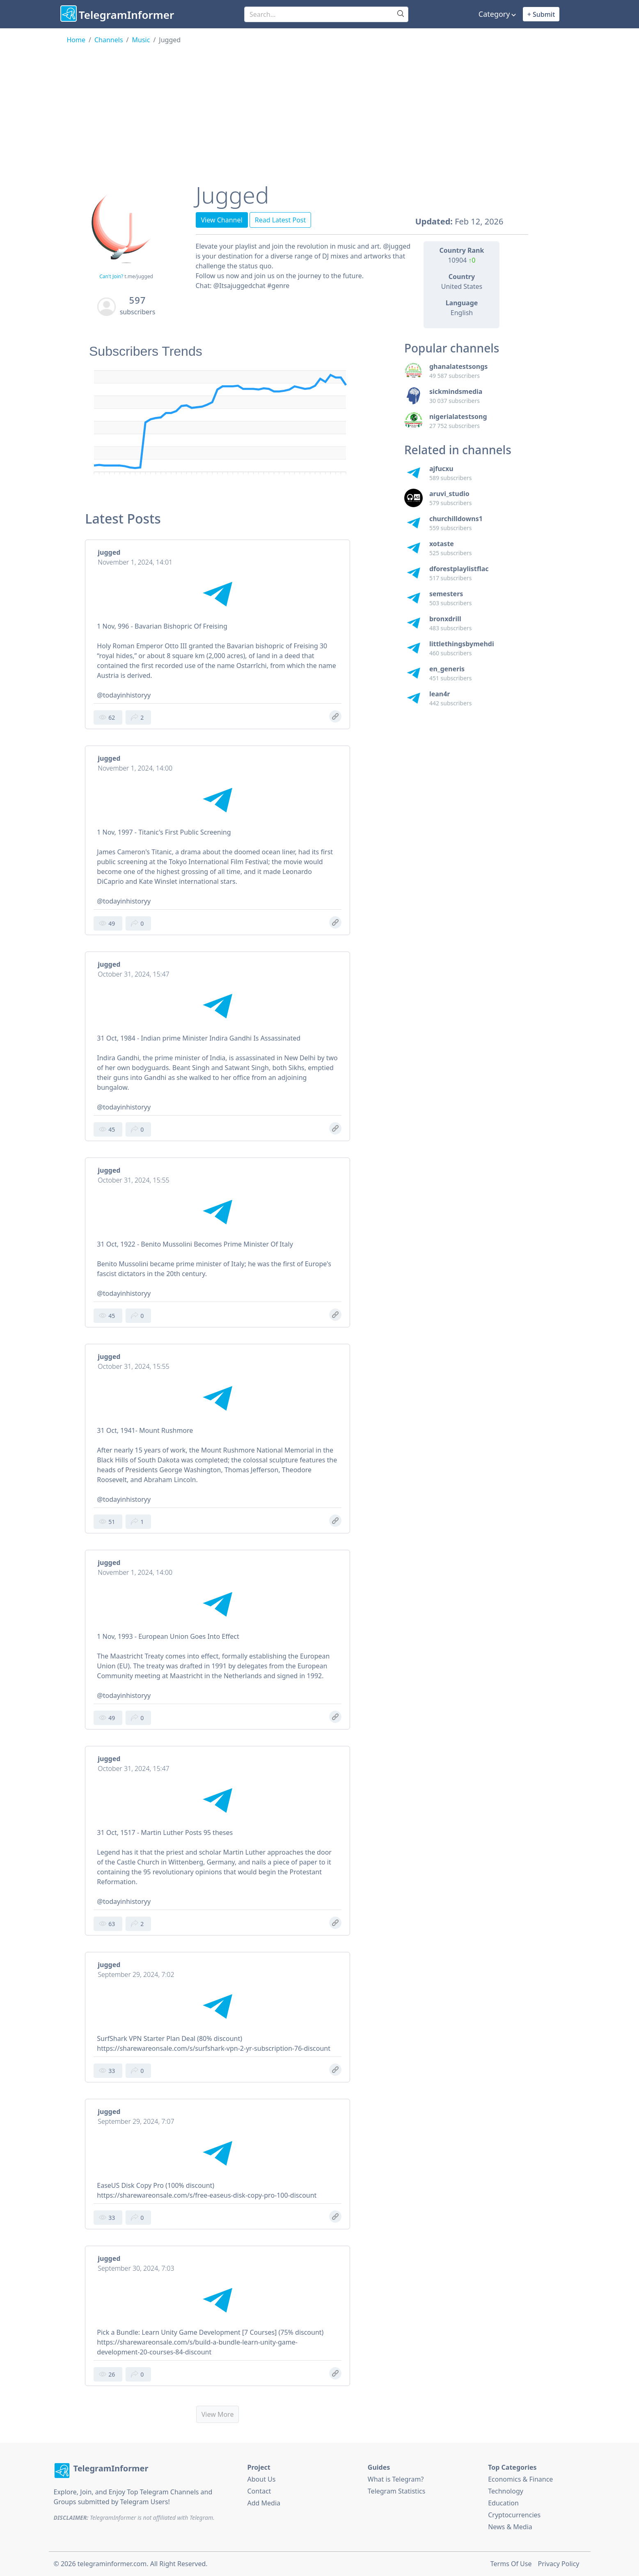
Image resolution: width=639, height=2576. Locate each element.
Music (141, 39)
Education (503, 2502)
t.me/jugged (138, 276)
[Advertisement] (319, 106)
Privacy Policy (558, 2563)
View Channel (222, 219)
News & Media (510, 2526)
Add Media (264, 2502)
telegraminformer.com (112, 2563)
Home (76, 39)
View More (218, 2414)
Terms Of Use (511, 2563)
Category (494, 14)
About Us (261, 2479)
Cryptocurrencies (514, 2514)
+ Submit (541, 14)
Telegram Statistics (397, 2491)
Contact (259, 2491)
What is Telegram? (396, 2479)
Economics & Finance (520, 2479)
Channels (108, 39)
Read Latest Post (280, 219)
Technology (505, 2491)
